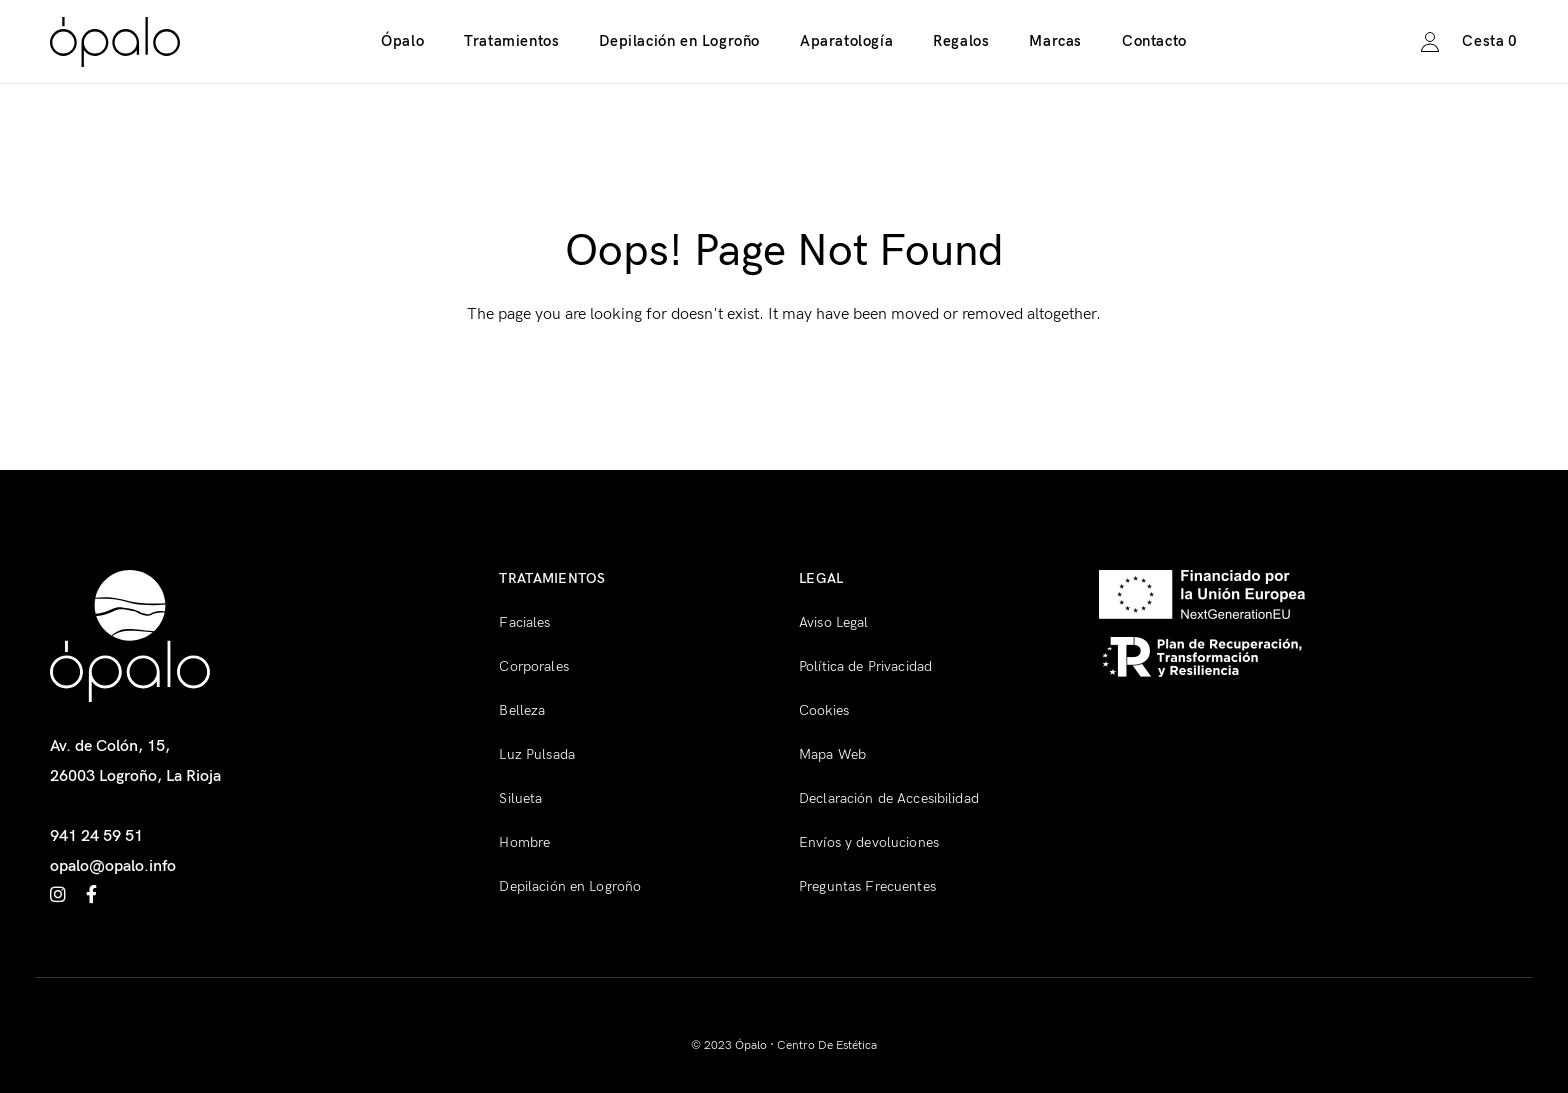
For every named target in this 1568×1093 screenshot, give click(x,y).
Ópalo (402, 41)
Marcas (1055, 41)
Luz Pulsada (537, 754)
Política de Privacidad (865, 666)
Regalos (961, 41)
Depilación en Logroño (679, 41)
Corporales (533, 666)
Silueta (520, 798)
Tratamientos (511, 41)
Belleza (522, 710)
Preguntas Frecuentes (867, 886)
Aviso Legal (834, 622)
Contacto (1154, 41)
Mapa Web (832, 754)
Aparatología (846, 41)
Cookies (824, 710)
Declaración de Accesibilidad (889, 798)
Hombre (524, 842)
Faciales (524, 622)
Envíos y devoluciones (869, 842)
